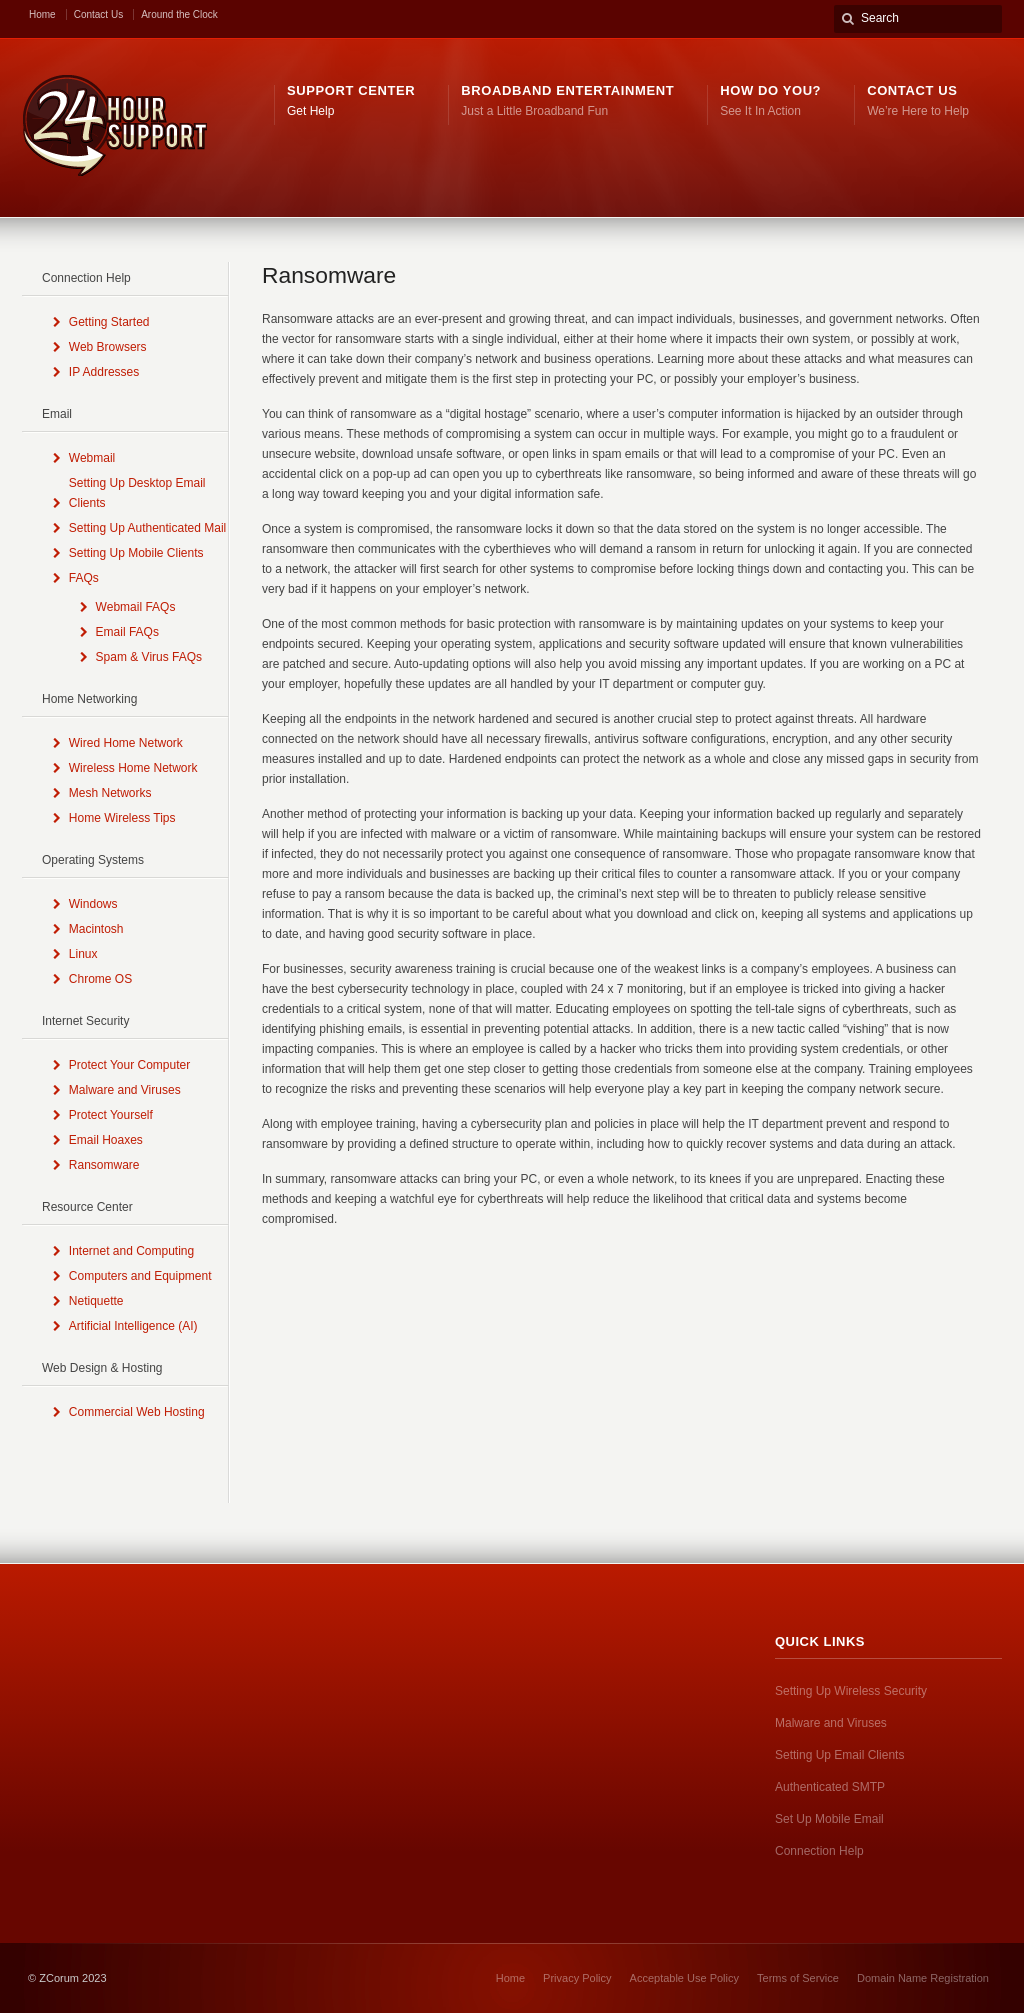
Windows (93, 904)
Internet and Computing (131, 1251)
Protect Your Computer (129, 1065)
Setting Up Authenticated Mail (147, 528)
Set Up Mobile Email (829, 1819)
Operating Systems (93, 860)
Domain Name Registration (923, 1978)
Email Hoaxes (106, 1140)
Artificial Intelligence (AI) (133, 1326)
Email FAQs (127, 632)
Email (57, 414)
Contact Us (98, 14)
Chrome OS (100, 979)
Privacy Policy (577, 1978)
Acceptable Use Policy (684, 1978)
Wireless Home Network (133, 768)
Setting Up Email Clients (839, 1755)
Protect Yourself (111, 1115)
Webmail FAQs (136, 607)
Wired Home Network (126, 743)
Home (42, 14)
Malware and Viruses (125, 1090)
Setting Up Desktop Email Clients (137, 493)
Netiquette (96, 1301)
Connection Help (86, 278)
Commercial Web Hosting (137, 1412)
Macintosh (96, 929)
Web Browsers (108, 347)
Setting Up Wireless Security (851, 1691)
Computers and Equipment (140, 1276)
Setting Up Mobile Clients (136, 553)
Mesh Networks (110, 793)
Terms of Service (798, 1978)
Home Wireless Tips (122, 818)
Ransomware (104, 1165)
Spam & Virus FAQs (149, 657)
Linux (83, 954)
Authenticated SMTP (830, 1787)
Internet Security (85, 1021)
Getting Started (109, 322)
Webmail (92, 458)
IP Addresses (104, 372)
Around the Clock (179, 14)
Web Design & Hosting (102, 1368)
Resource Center (87, 1207)
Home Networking (89, 699)
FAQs (84, 578)
